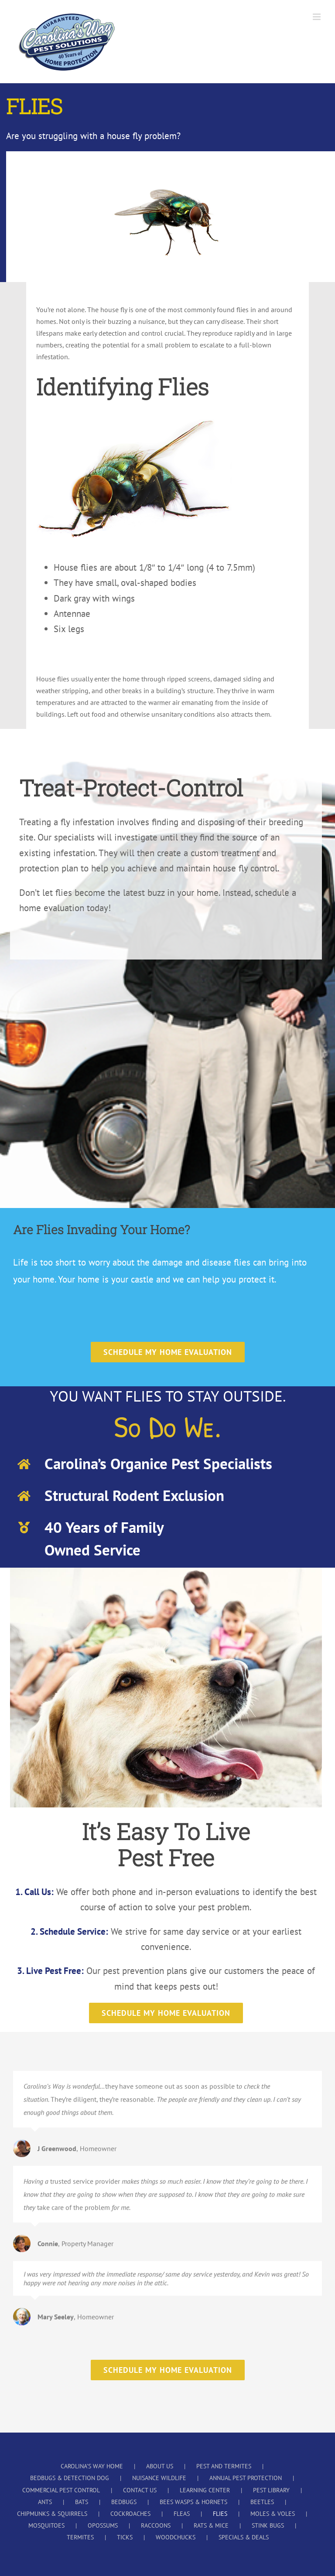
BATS (81, 2502)
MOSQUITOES (46, 2525)
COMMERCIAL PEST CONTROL (61, 2490)
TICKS (125, 2537)
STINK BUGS (268, 2525)
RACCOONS (156, 2525)
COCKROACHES (130, 2514)
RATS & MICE (211, 2525)
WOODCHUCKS (175, 2537)
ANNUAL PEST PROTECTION (245, 2478)
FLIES (220, 2514)
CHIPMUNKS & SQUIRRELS (52, 2514)
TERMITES (80, 2537)
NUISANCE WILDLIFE (159, 2478)
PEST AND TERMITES (223, 2466)
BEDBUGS (124, 2502)
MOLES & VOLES (272, 2514)
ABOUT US (159, 2466)
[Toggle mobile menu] (317, 16)
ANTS (45, 2502)
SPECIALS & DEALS (244, 2537)
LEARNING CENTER (205, 2490)
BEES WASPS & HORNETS (193, 2502)
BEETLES (262, 2502)
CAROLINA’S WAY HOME (92, 2466)
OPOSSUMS (103, 2525)
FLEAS (182, 2514)
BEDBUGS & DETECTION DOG (69, 2478)
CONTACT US (140, 2490)
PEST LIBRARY (271, 2490)
